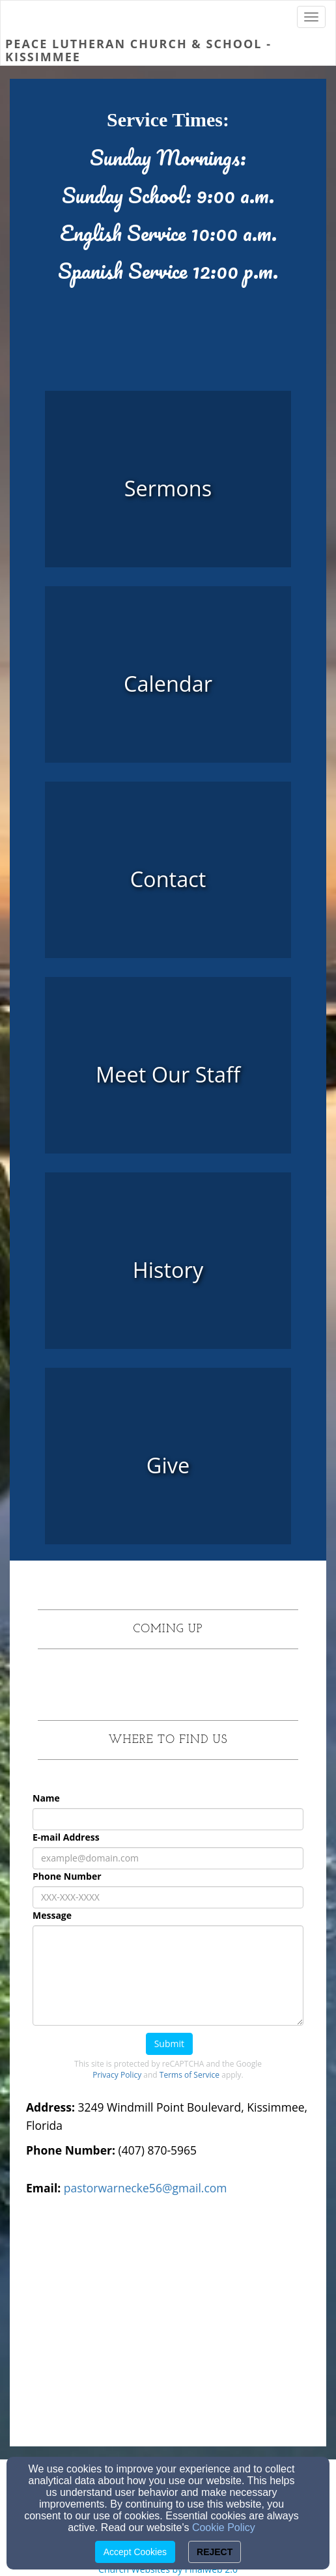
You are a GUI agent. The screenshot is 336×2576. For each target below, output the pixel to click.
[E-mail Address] (168, 1858)
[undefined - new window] (168, 488)
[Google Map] (168, 2332)
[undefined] (168, 684)
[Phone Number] (168, 1897)
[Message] (168, 1975)
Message (52, 1915)
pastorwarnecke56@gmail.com (145, 2188)
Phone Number (67, 1876)
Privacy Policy (116, 2074)
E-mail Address (66, 1837)
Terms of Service (189, 2074)
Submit (169, 2043)
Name (46, 1798)
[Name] (168, 1819)
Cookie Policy (223, 2527)
